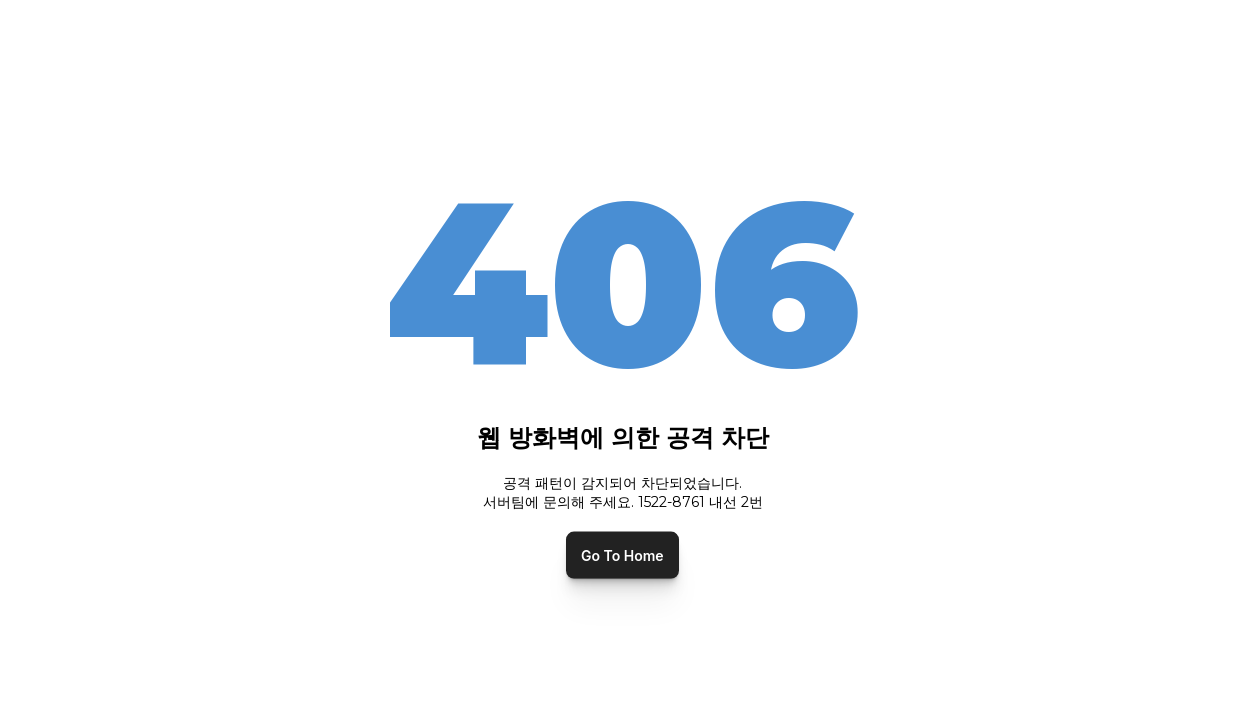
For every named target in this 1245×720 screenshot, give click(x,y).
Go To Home (622, 554)
